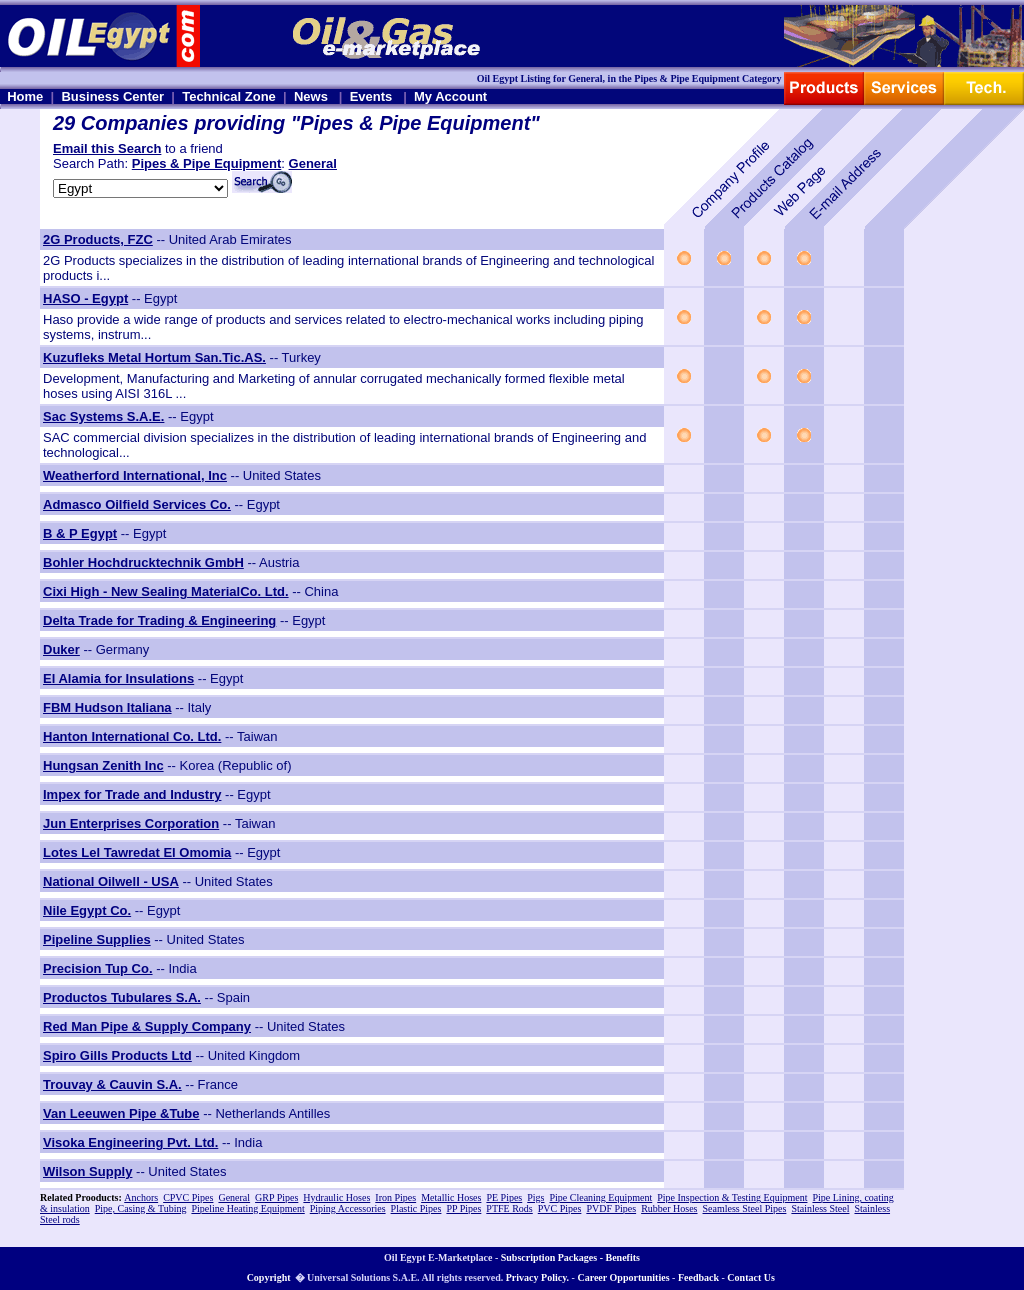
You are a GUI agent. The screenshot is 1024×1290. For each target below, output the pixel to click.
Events (371, 96)
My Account (450, 96)
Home (25, 96)
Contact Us (751, 1277)
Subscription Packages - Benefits (570, 1257)
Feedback (698, 1277)
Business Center (112, 96)
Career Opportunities (623, 1277)
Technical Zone (229, 96)
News (311, 96)
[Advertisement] (964, 529)
